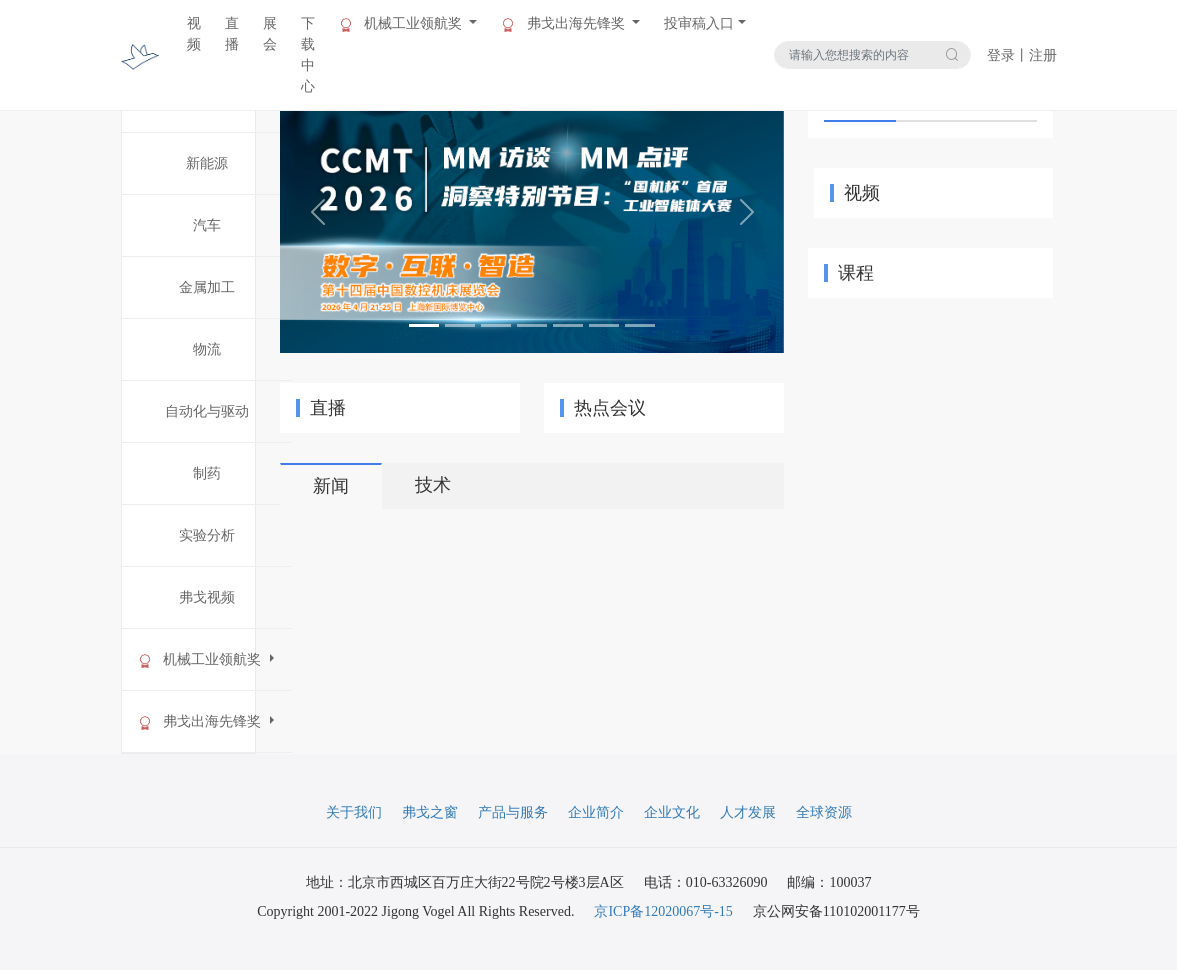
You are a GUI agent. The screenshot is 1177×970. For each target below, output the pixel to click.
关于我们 (354, 812)
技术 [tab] (433, 485)
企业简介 (596, 812)
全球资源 (824, 812)
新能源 (207, 163)
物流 (207, 349)
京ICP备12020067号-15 (663, 911)
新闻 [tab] (331, 486)
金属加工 (207, 287)
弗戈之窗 (430, 812)
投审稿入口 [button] (699, 23)
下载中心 (308, 55)
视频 (194, 34)
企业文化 (672, 812)
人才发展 (748, 812)
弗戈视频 (207, 597)
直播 (232, 34)
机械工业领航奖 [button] (402, 24)
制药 (207, 473)
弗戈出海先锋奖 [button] (564, 24)
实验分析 (207, 535)
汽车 (207, 225)
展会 (270, 34)
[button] (318, 211)
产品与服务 (513, 812)
